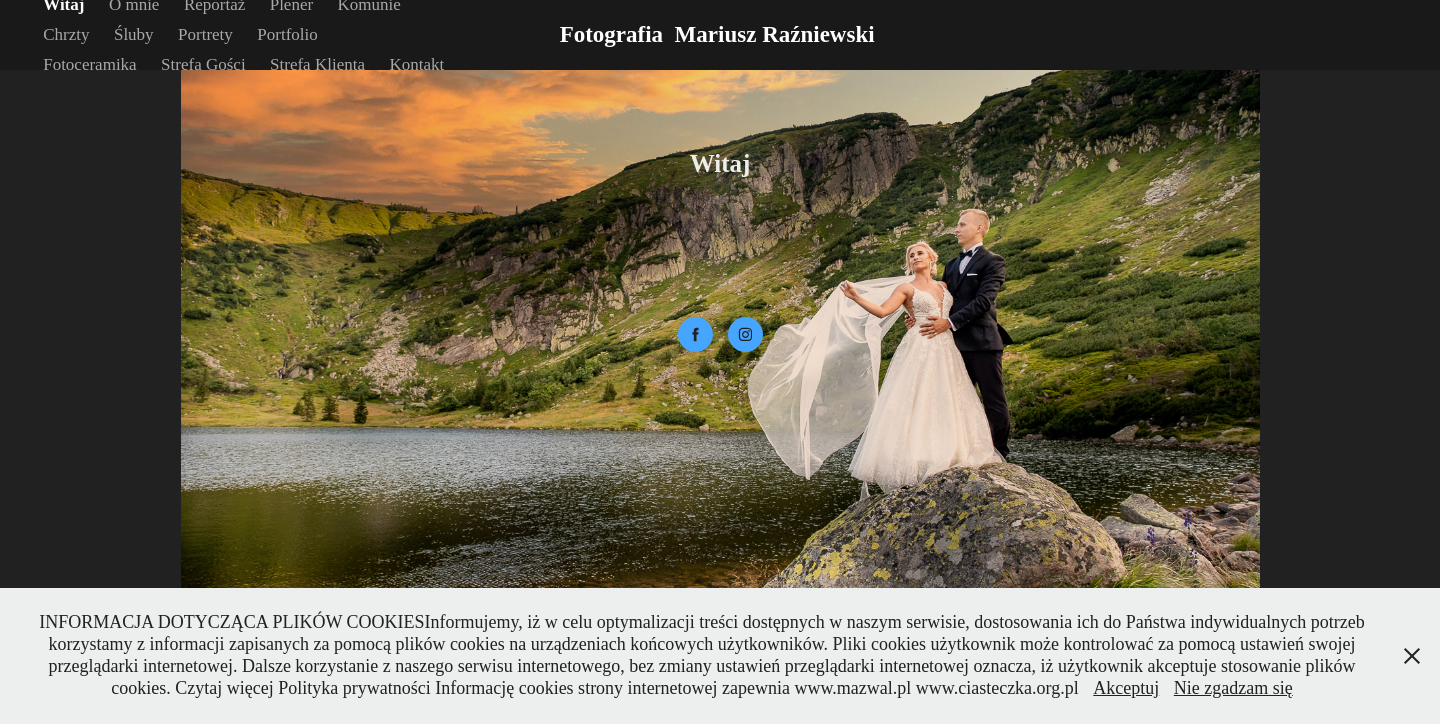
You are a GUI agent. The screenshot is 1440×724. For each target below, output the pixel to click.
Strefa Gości (203, 64)
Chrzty (66, 34)
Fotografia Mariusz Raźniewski (720, 34)
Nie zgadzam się (1233, 688)
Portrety (205, 34)
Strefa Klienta (317, 64)
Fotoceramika (89, 64)
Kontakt (416, 64)
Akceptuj (1126, 688)
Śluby (134, 34)
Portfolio (287, 34)
